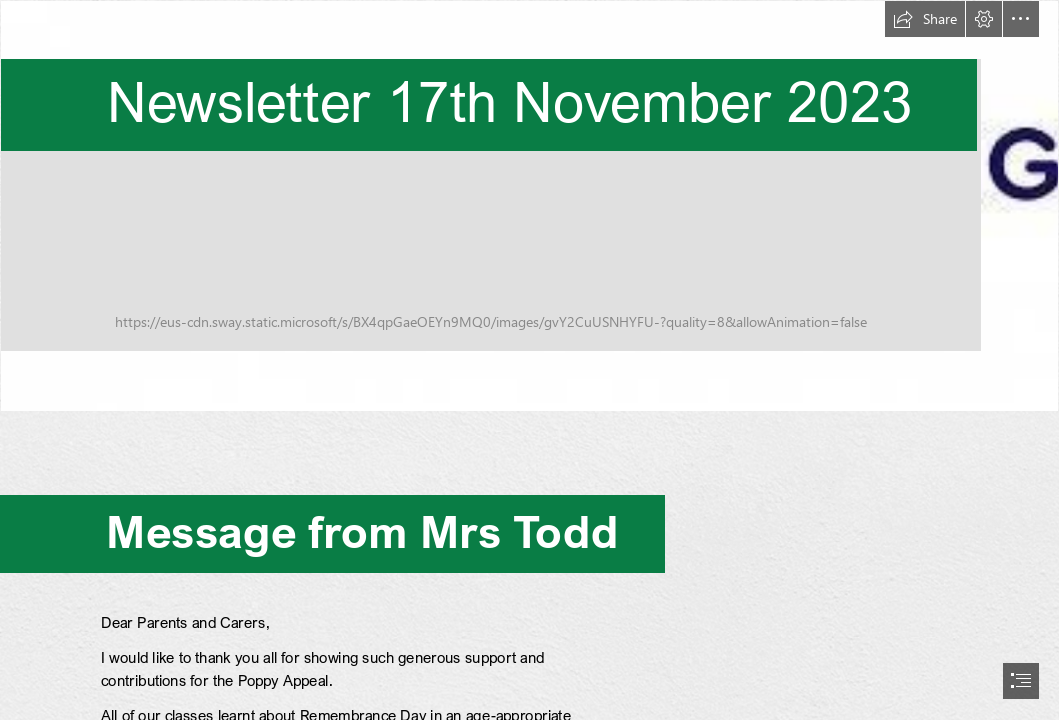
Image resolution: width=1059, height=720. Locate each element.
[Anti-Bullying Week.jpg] (529, 206)
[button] (925, 19)
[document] (529, 360)
